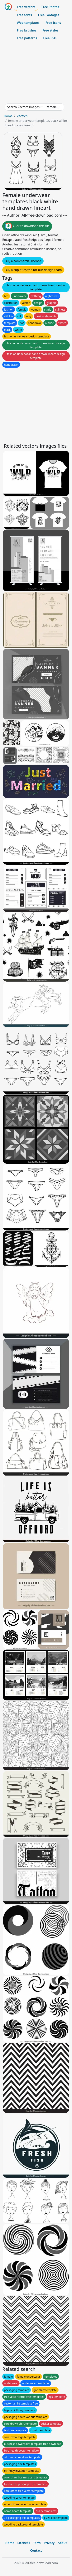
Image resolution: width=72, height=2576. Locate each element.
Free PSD (49, 38)
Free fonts (24, 15)
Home (8, 116)
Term (37, 2543)
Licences (23, 2543)
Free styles (50, 30)
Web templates (28, 23)
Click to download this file (27, 226)
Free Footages (48, 15)
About (62, 2543)
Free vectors (26, 7)
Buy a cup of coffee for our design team (33, 270)
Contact (36, 2550)
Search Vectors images (23, 107)
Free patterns (27, 38)
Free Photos (50, 7)
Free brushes (26, 30)
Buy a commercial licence (23, 261)
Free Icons (53, 23)
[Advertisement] (36, 72)
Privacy (49, 2543)
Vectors (22, 116)
